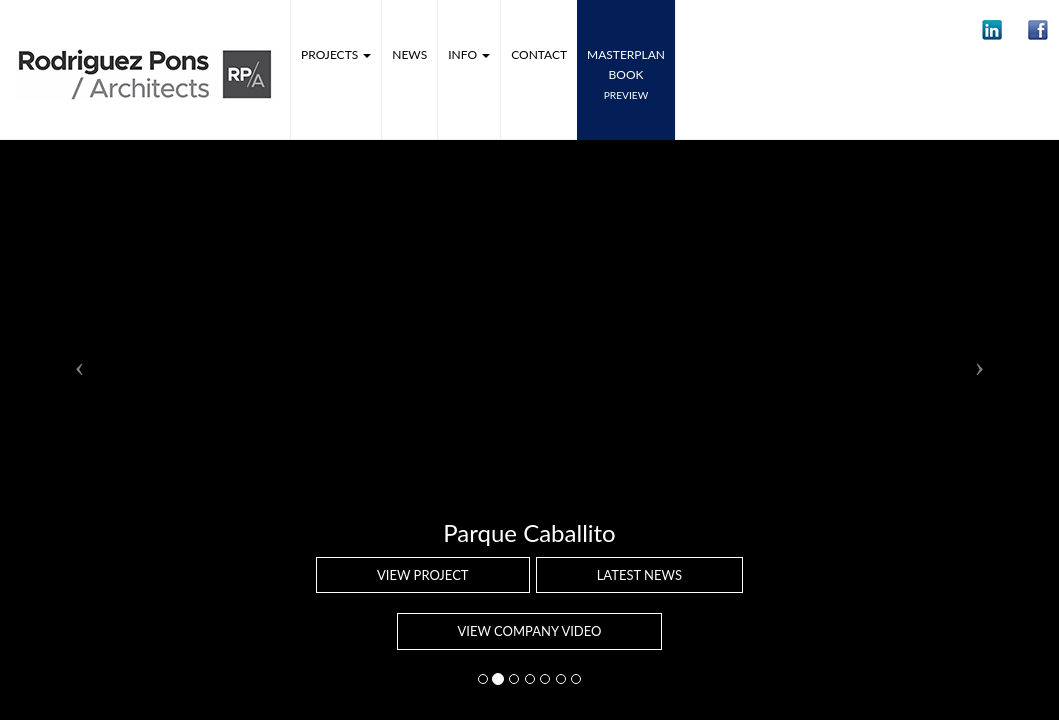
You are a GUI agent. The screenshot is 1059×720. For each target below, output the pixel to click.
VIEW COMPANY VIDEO (530, 631)
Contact (539, 54)
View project (423, 575)
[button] (992, 30)
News (409, 54)
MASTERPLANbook (626, 74)
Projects (336, 54)
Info (469, 54)
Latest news (639, 575)
